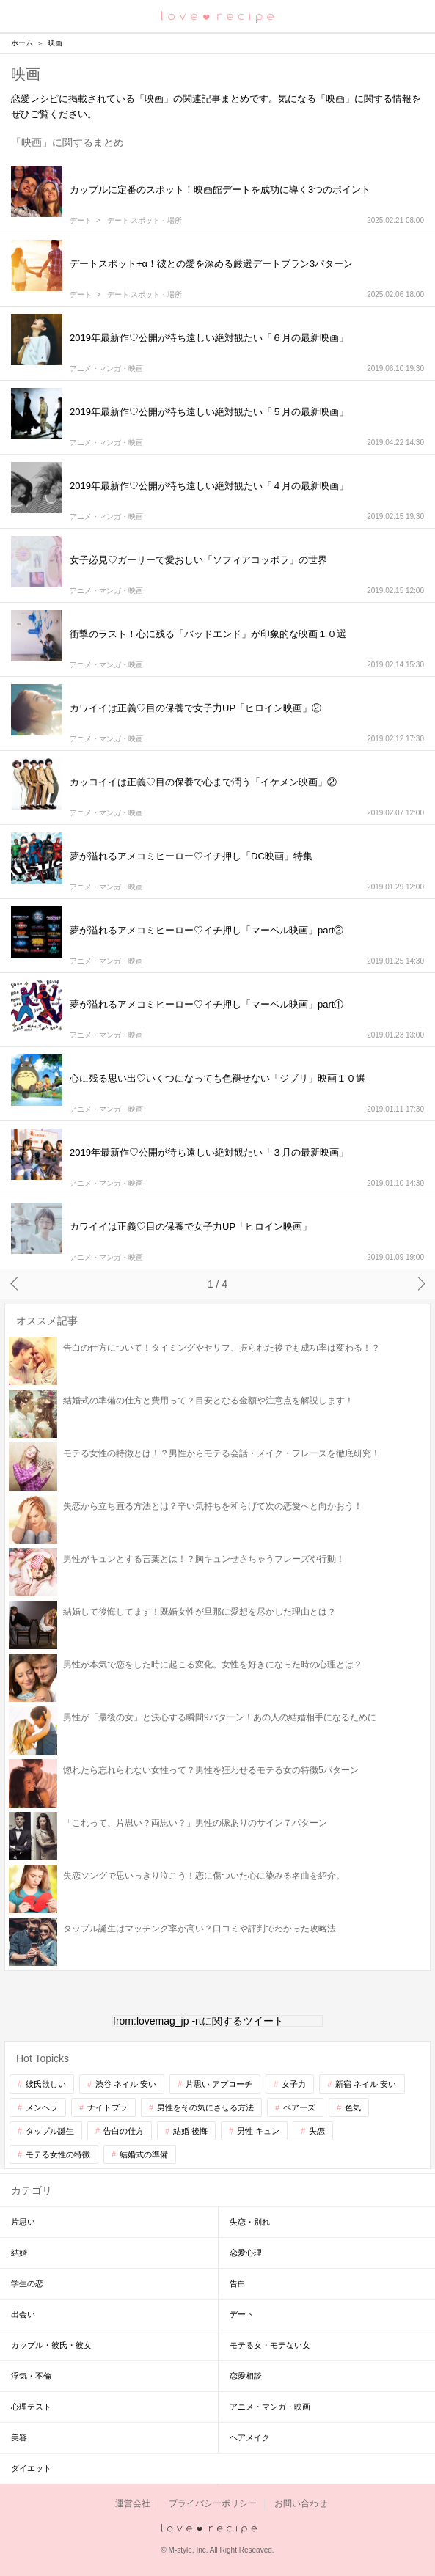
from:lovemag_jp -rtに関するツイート (198, 2021)
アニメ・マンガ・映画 (106, 369)
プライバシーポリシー (213, 2503)
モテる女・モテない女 (270, 2345)
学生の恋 (27, 2283)
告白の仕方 (123, 2131)
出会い (23, 2314)
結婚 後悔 (190, 2131)
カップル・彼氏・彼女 (51, 2345)
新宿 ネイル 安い (365, 2084)
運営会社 (132, 2503)
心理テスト (31, 2406)
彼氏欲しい (46, 2084)
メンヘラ (42, 2107)
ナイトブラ (107, 2107)
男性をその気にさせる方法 (205, 2107)
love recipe (217, 2529)
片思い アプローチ (219, 2084)
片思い (23, 2221)
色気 (353, 2107)
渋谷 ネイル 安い (125, 2084)
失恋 (317, 2131)
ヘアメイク (250, 2437)
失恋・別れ (250, 2221)
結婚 (19, 2252)
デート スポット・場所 (145, 220)
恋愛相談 (246, 2375)
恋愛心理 (246, 2252)
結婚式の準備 (144, 2154)
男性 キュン (258, 2131)
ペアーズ (299, 2107)
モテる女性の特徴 (58, 2154)
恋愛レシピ (217, 16)
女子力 (294, 2084)
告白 (238, 2283)
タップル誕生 (50, 2131)
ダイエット (31, 2468)
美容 (19, 2437)
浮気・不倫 (31, 2375)
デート (81, 220)
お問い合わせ (300, 2503)
